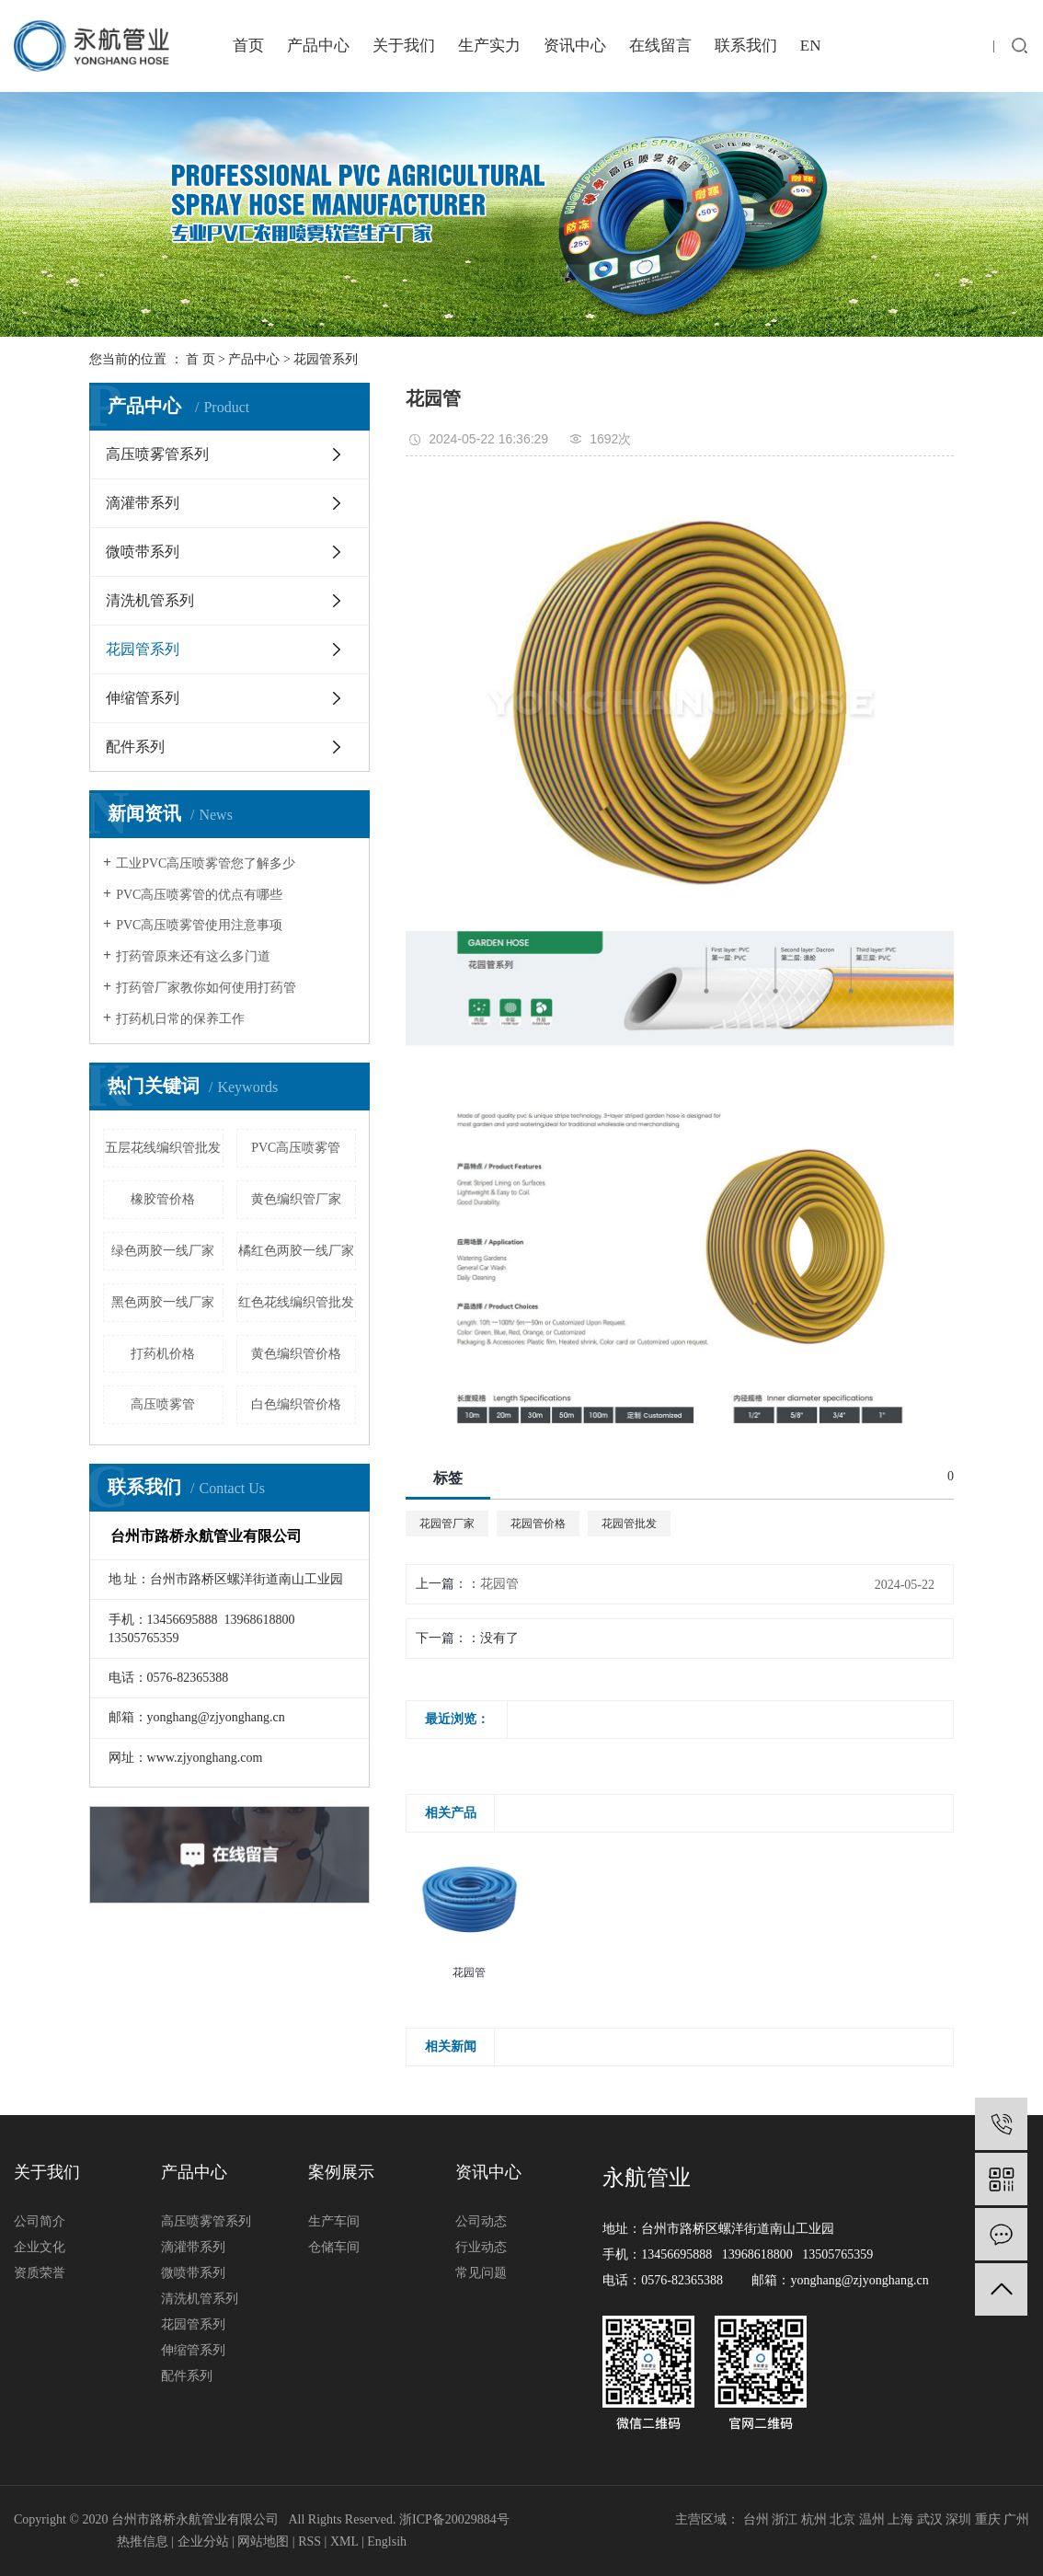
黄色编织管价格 (296, 1354)
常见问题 (481, 2273)
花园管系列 (325, 359)
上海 (900, 2519)
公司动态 (481, 2221)
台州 (756, 2519)
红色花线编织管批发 (296, 1302)
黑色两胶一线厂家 (162, 1302)
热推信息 (142, 2541)
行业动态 (481, 2247)
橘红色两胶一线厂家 (296, 1251)
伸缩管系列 (142, 698)
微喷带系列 (142, 551)
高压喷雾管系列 (157, 454)
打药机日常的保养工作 (180, 1019)
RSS (309, 2541)
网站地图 (263, 2541)
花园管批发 (629, 1523)
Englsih (387, 2541)
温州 (872, 2519)
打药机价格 (163, 1354)
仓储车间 (334, 2247)
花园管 (499, 1584)
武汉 (930, 2519)
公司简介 (39, 2221)
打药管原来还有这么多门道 (193, 956)
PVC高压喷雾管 (295, 1148)
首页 (248, 45)
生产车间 (334, 2221)
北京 (842, 2519)
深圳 (958, 2519)
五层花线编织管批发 (163, 1148)
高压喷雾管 (163, 1404)
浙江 (784, 2519)
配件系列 (135, 746)
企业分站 (203, 2541)
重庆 (988, 2519)
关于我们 (403, 45)
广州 (1016, 2519)
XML (344, 2541)
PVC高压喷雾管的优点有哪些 (199, 895)
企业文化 (39, 2247)
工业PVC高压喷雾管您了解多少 (205, 863)
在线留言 (660, 45)
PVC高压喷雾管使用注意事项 (199, 925)
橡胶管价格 (163, 1199)
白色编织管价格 (296, 1404)
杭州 (814, 2519)
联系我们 (746, 45)
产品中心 (318, 45)
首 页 (200, 359)
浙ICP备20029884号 (454, 2519)
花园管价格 (538, 1523)
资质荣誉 (39, 2273)
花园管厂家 (447, 1523)
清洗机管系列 (150, 600)
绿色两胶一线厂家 (162, 1251)
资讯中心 (575, 45)
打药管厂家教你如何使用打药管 (206, 988)
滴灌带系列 (142, 503)
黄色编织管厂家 (296, 1199)
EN (810, 45)
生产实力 (489, 45)
